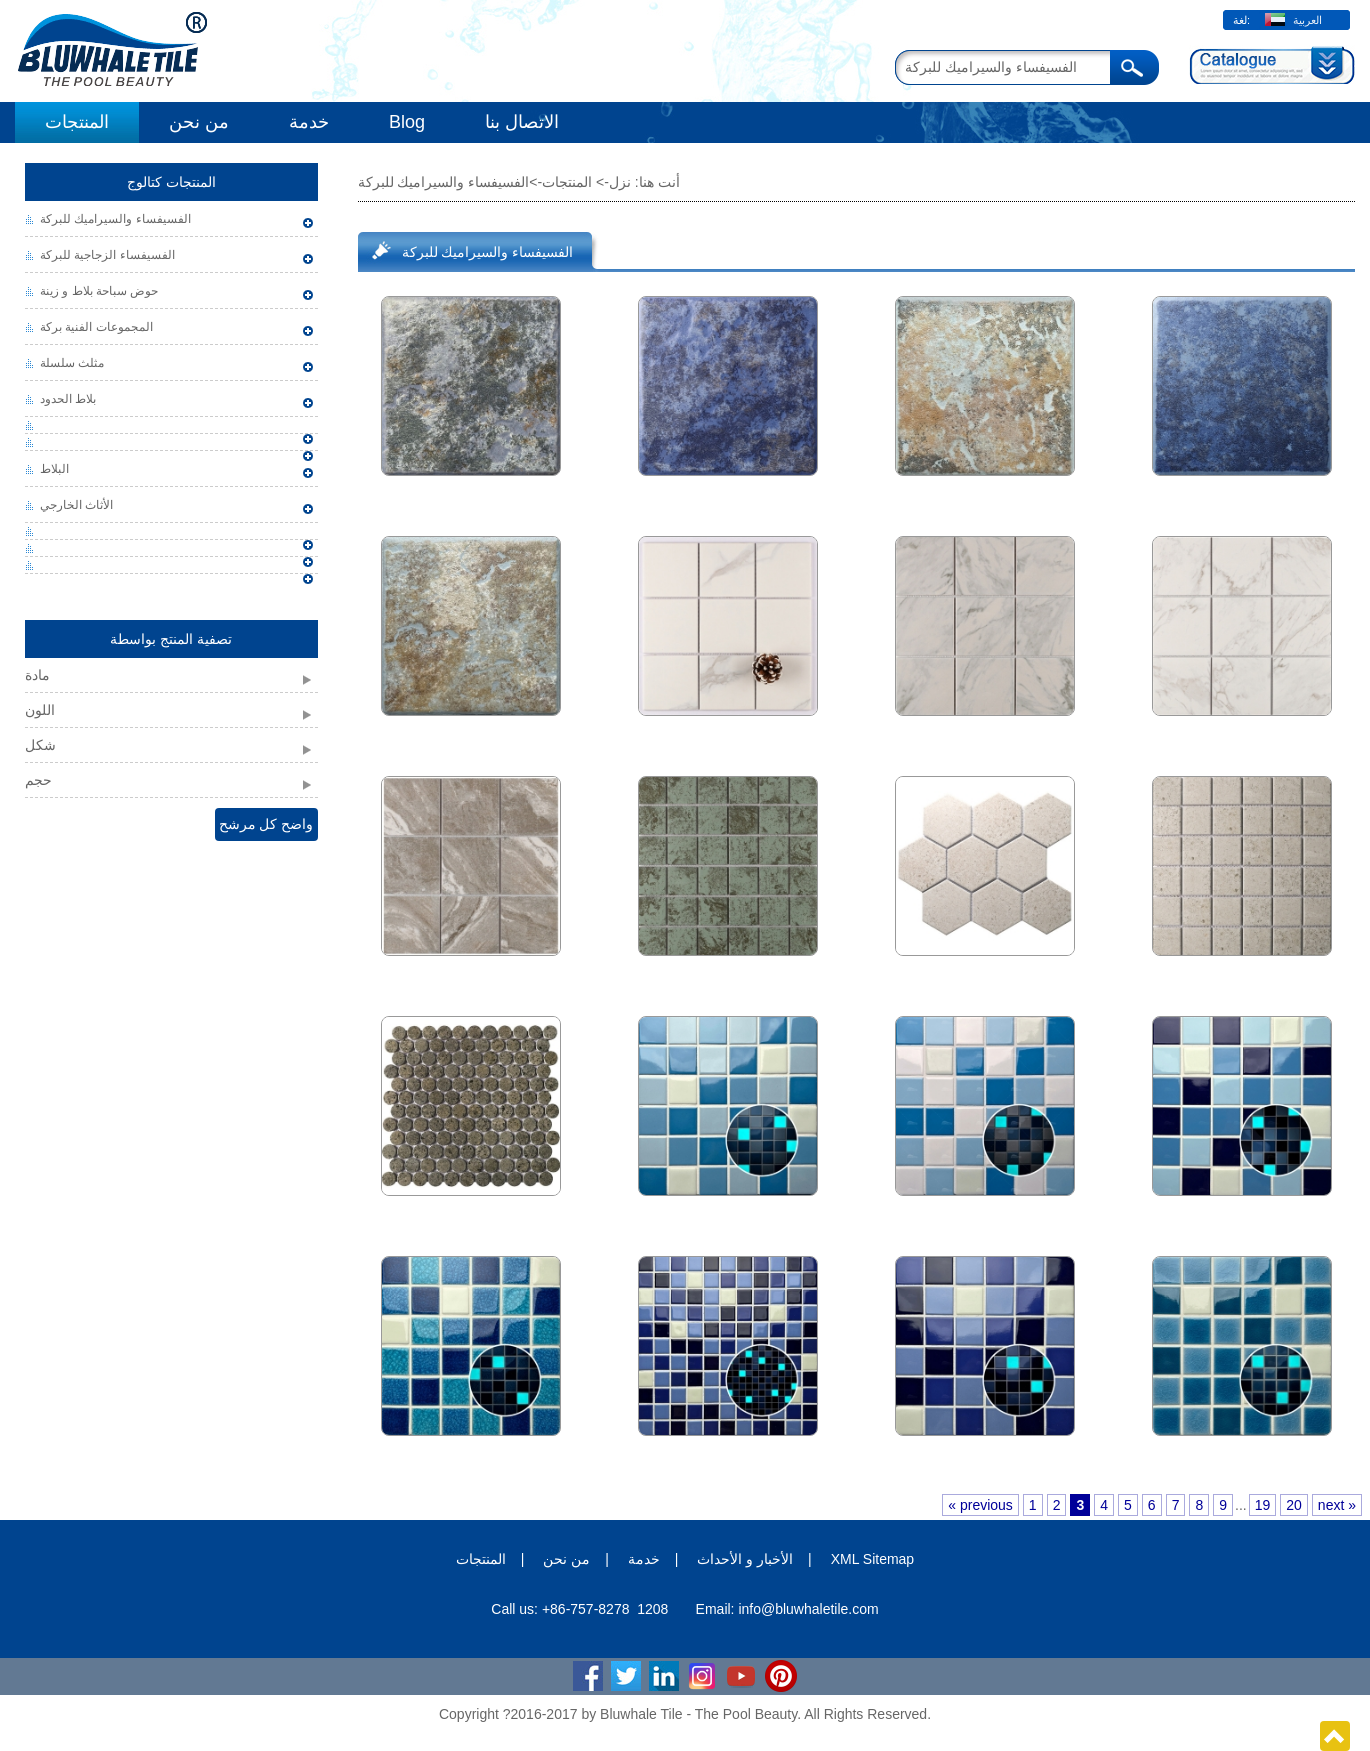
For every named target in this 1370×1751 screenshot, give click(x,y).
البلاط (54, 469)
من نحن (199, 122)
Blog (407, 122)
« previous (980, 1505)
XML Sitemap (873, 1559)
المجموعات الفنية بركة (96, 327)
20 (1294, 1505)
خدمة (309, 122)
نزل (620, 182)
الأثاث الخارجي (76, 505)
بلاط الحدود (68, 399)
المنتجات (77, 122)
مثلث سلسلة (72, 363)
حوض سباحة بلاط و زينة (99, 291)
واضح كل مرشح (266, 824)
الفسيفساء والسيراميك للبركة (115, 219)
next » (1337, 1505)
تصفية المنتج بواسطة (171, 639)
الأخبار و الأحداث (745, 1559)
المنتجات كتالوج (171, 182)
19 (1263, 1505)
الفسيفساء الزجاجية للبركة (107, 255)
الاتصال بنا (522, 122)
